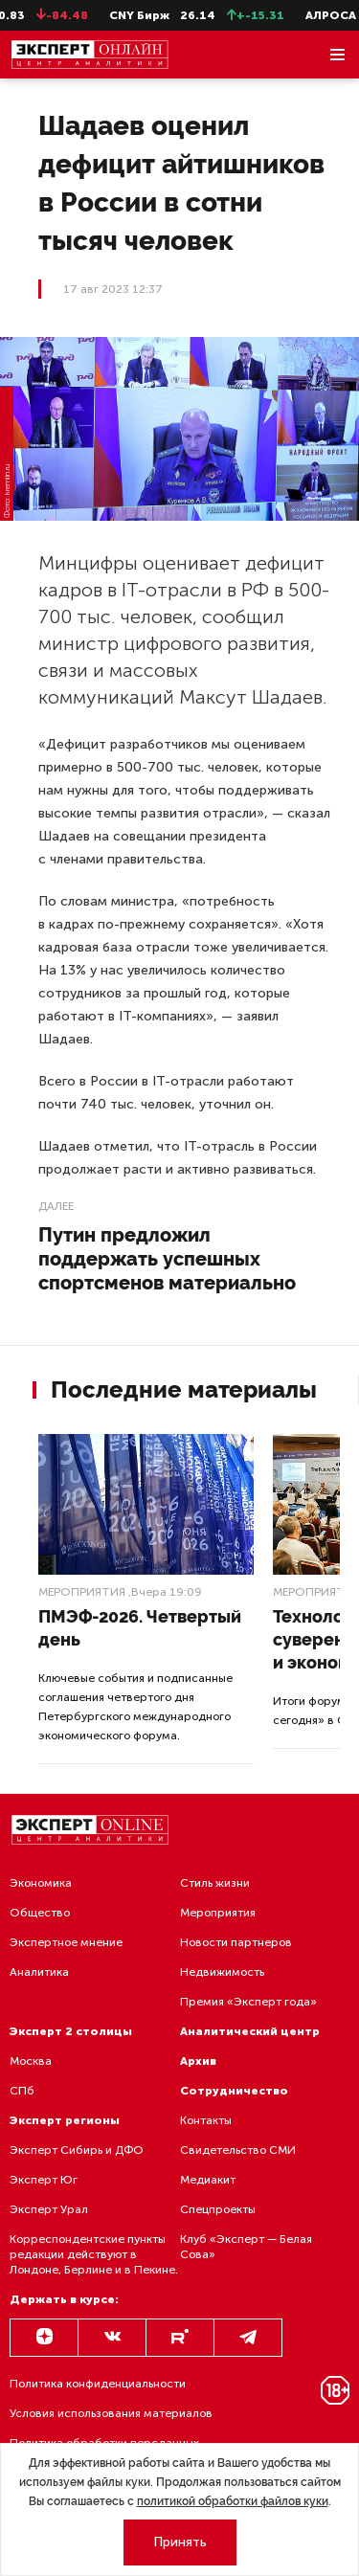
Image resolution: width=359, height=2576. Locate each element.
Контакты (206, 2120)
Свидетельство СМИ (238, 2150)
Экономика (41, 1883)
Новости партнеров (236, 1942)
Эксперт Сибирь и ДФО (77, 2150)
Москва (31, 2061)
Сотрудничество (234, 2090)
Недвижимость (222, 1972)
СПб (22, 2090)
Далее (56, 1206)
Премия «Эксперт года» (248, 2001)
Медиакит (208, 2179)
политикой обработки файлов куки (232, 2501)
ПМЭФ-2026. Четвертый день (139, 1627)
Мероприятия (81, 1592)
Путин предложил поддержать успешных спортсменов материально (167, 1258)
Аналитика (39, 1972)
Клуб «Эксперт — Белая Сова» (246, 2246)
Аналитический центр (250, 2031)
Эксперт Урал (49, 2209)
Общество (40, 1912)
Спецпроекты (218, 2209)
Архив (198, 2061)
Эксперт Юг (44, 2179)
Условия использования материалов (111, 2413)
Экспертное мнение (66, 1942)
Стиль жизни (215, 1883)
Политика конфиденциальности (98, 2383)
